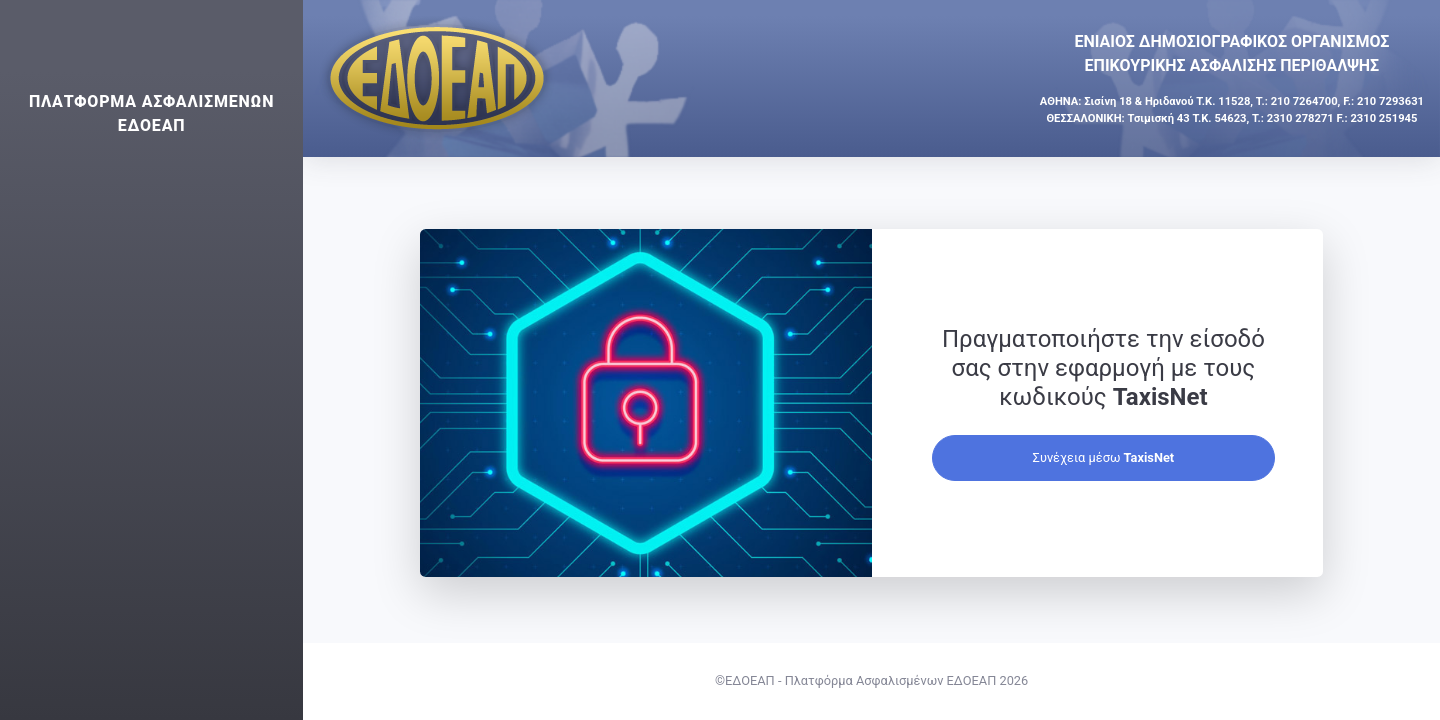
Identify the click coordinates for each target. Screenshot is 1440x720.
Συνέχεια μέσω (1104, 457)
